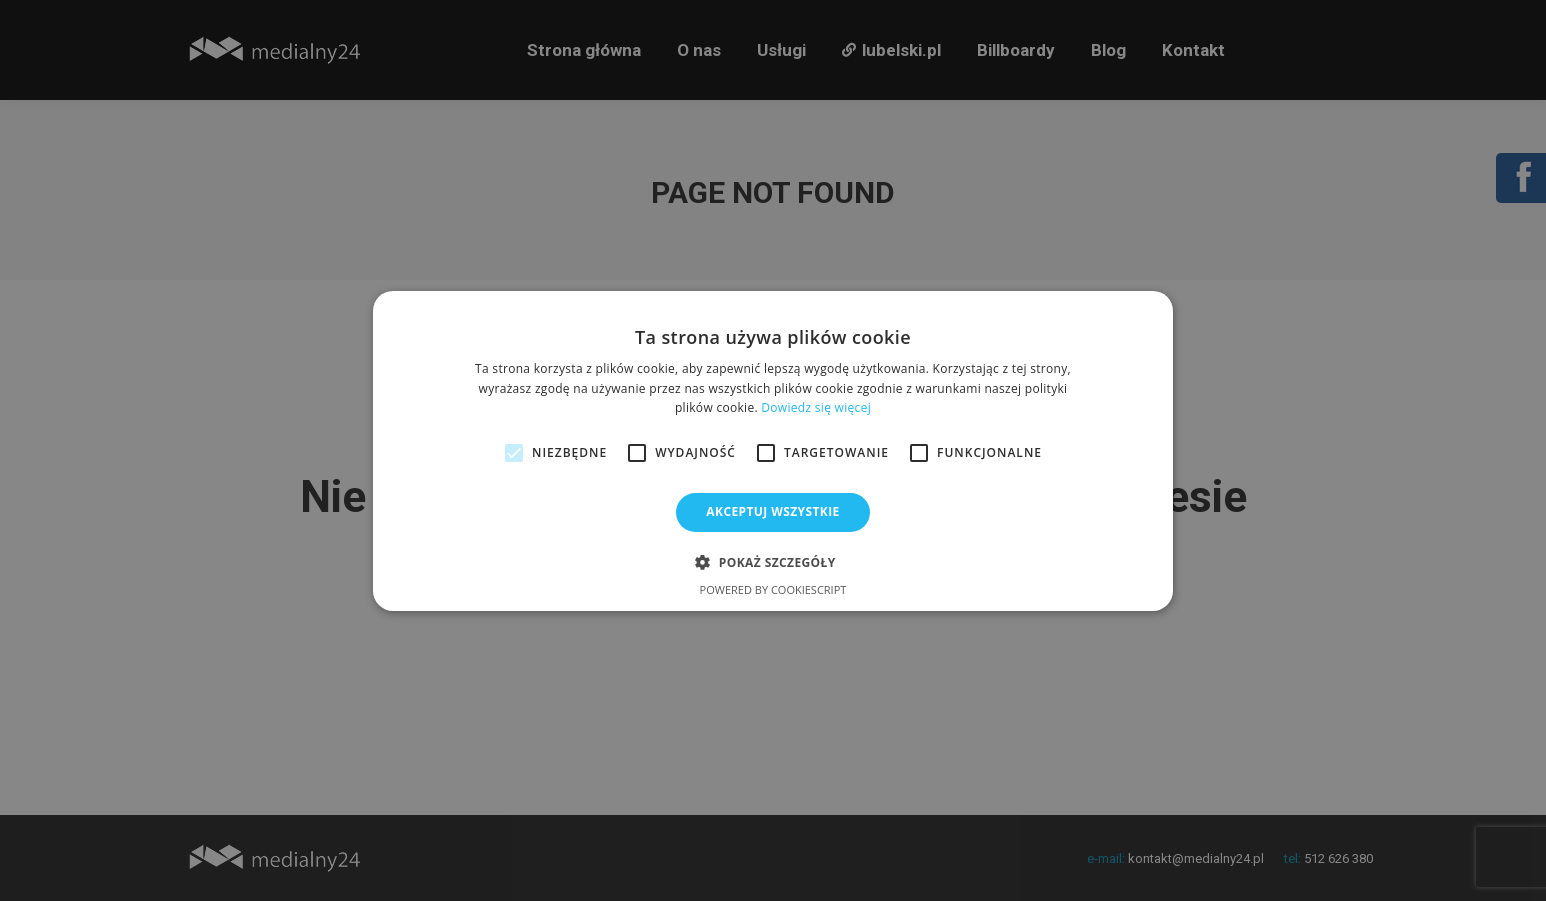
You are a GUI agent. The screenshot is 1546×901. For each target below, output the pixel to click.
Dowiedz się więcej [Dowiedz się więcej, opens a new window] (816, 407)
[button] (772, 562)
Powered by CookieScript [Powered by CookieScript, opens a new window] (773, 589)
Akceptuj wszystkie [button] (772, 511)
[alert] (773, 450)
